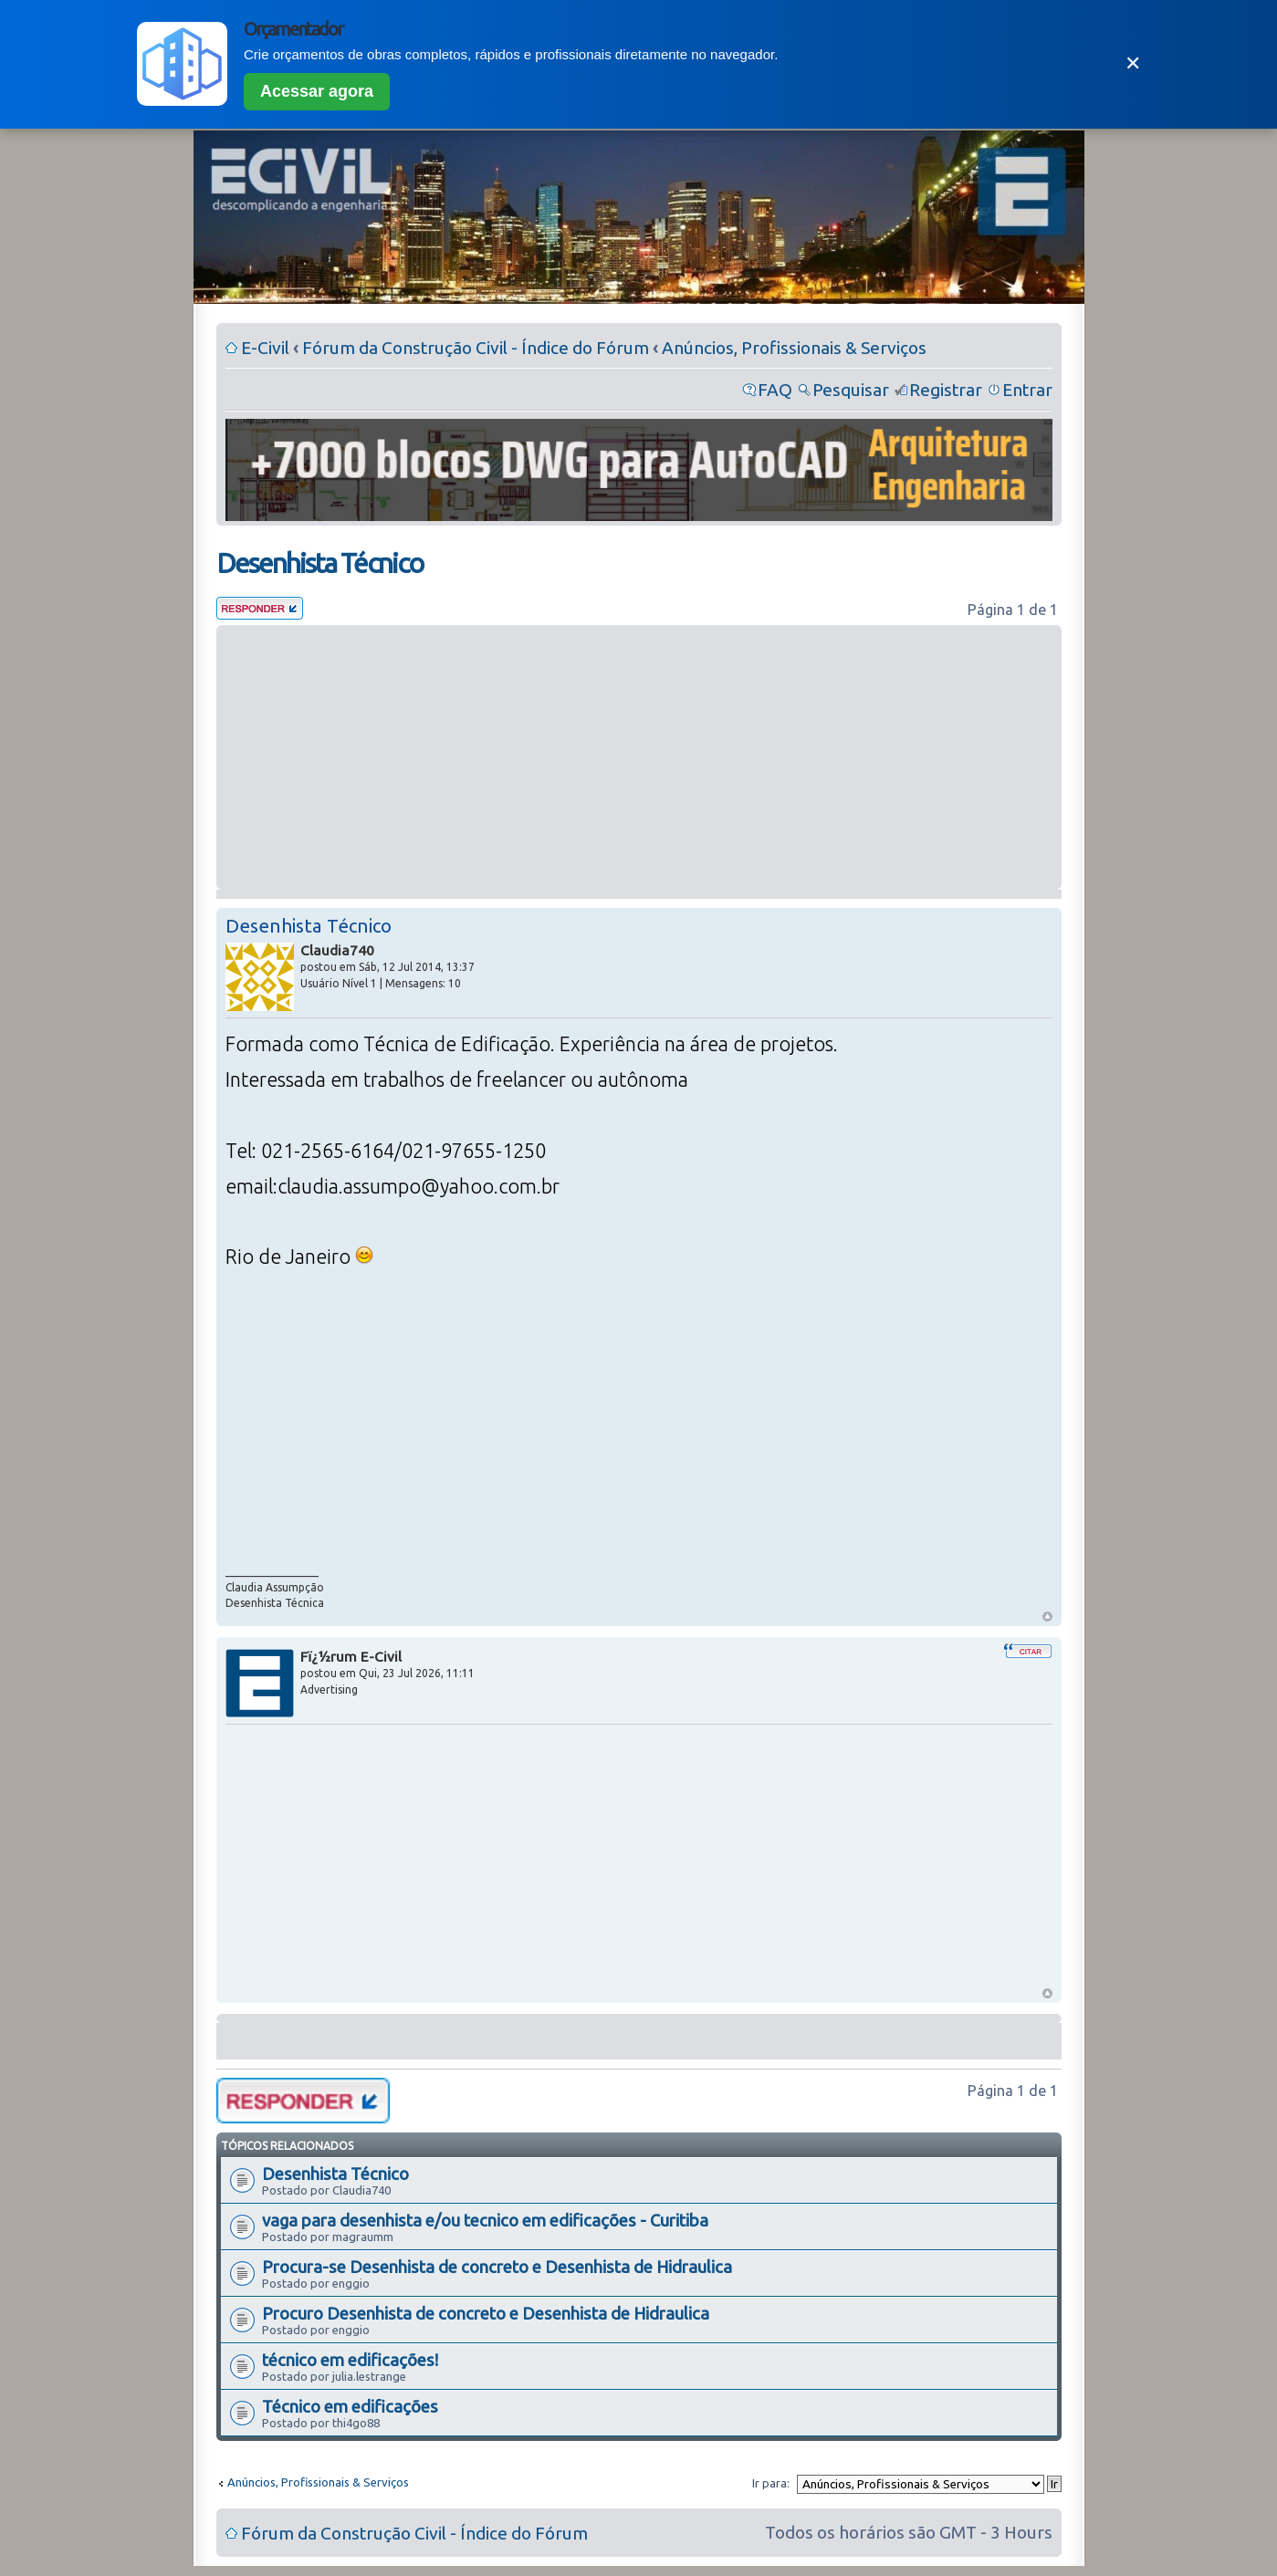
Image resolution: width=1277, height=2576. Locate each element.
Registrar (945, 390)
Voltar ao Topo (1047, 1616)
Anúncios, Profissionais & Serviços (794, 348)
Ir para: (771, 2483)
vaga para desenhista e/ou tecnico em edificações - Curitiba (485, 2220)
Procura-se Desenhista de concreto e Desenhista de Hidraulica (497, 2267)
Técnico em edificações (350, 2406)
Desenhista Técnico (319, 563)
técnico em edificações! (350, 2360)
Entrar (1027, 390)
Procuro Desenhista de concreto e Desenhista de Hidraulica (485, 2313)
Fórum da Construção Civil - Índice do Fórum (475, 348)
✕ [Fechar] (1133, 63)
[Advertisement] (638, 757)
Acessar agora (316, 91)
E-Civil (265, 348)
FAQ (775, 390)
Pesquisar (850, 390)
